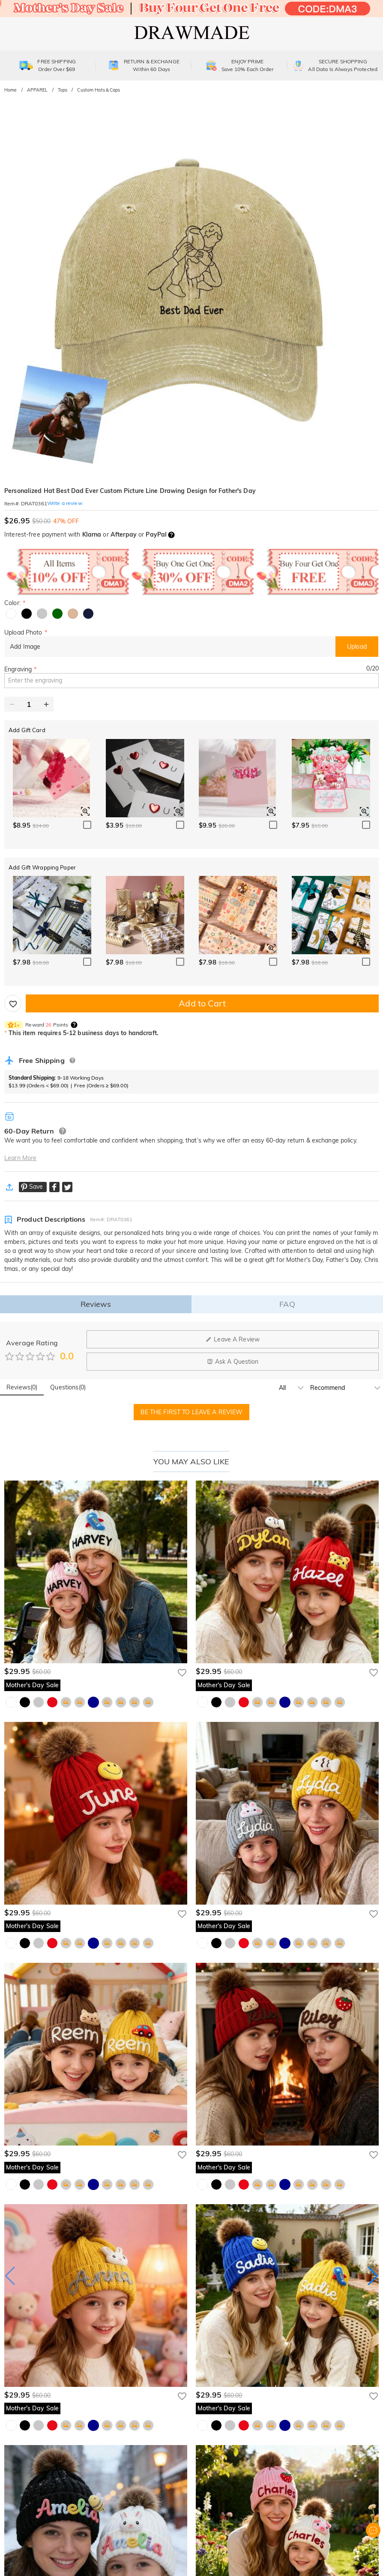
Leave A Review (233, 1339)
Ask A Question (233, 1361)
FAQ (287, 1304)
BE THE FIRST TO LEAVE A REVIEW (192, 1412)
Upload (356, 646)
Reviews (96, 1304)
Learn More (20, 1158)
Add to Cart (202, 1003)
